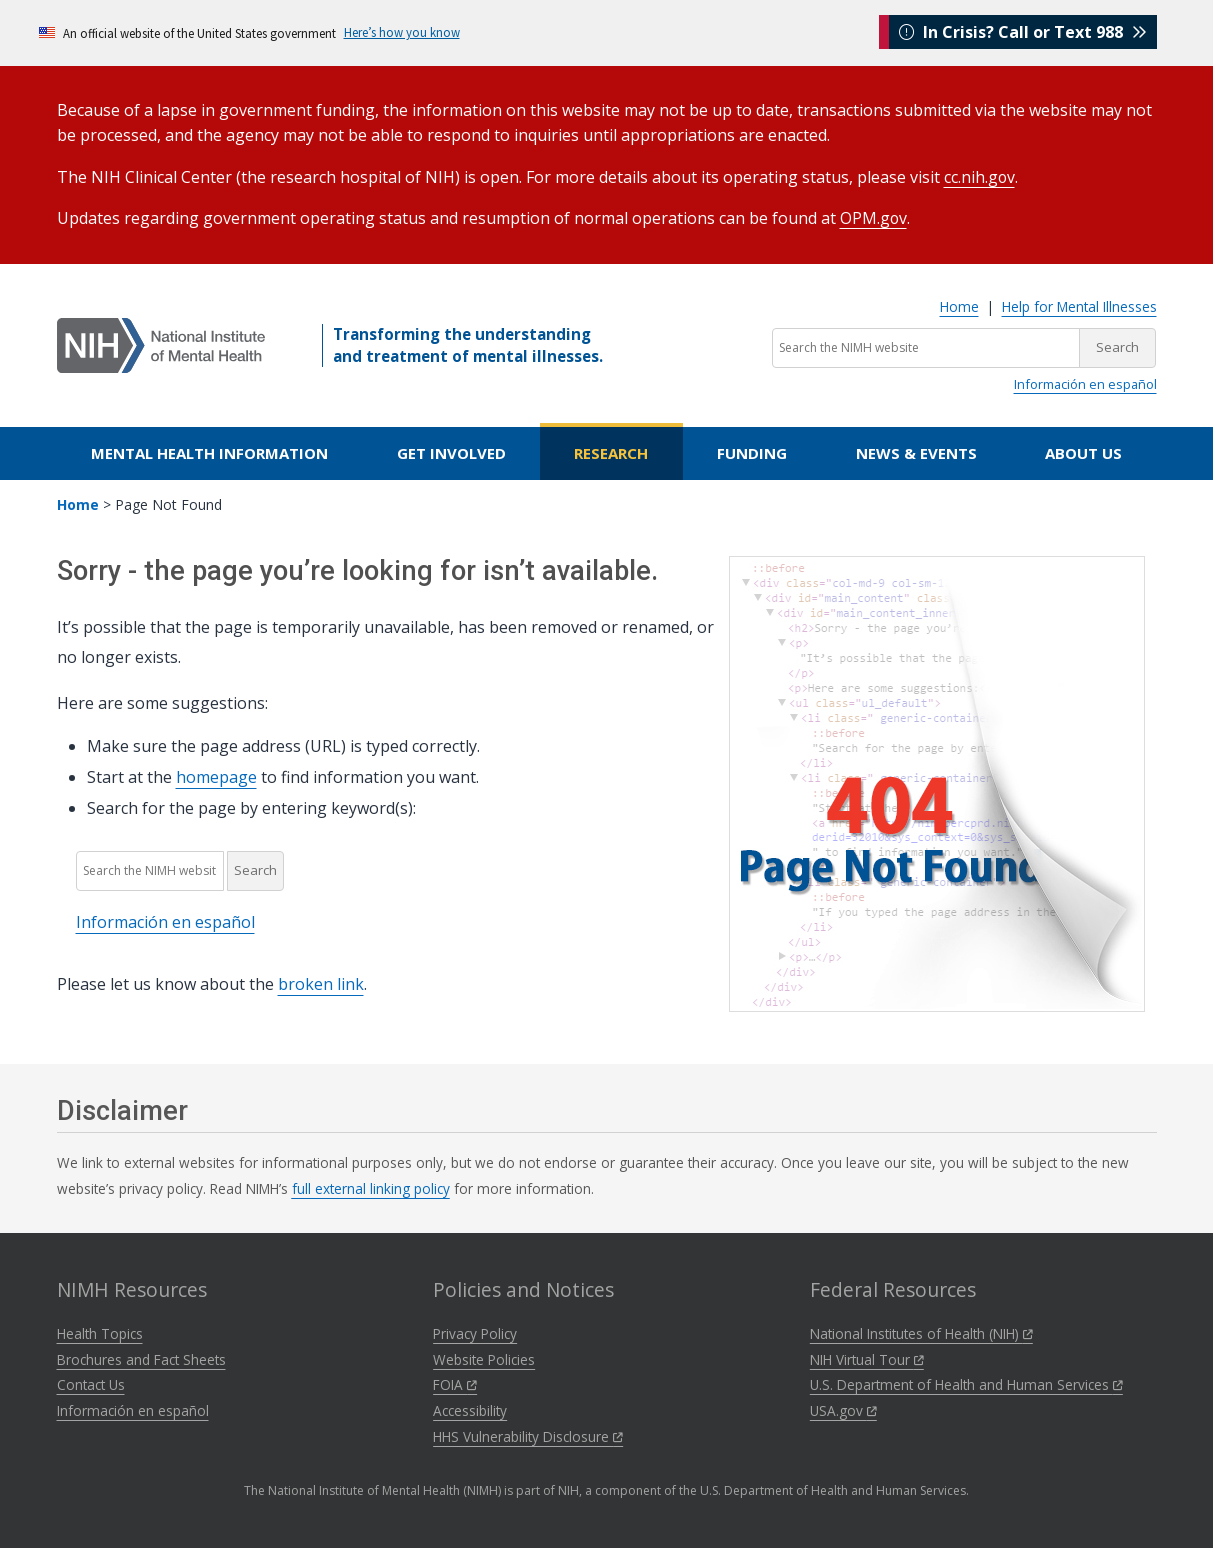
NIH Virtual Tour (867, 1359)
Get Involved (451, 453)
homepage (216, 777)
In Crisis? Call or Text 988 (1023, 32)
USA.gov (843, 1410)
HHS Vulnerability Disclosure (528, 1436)
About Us (1083, 453)
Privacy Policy (475, 1333)
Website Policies (484, 1359)
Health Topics (100, 1333)
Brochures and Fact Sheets (141, 1359)
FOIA (455, 1384)
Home (959, 306)
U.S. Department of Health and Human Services (966, 1384)
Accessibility (470, 1410)
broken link (321, 984)
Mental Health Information (209, 453)
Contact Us (91, 1384)
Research (611, 453)
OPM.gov (874, 218)
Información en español (1085, 384)
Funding (752, 453)
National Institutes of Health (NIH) (921, 1333)
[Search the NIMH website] (926, 348)
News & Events (916, 453)
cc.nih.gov (980, 177)
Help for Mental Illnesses (1079, 306)
